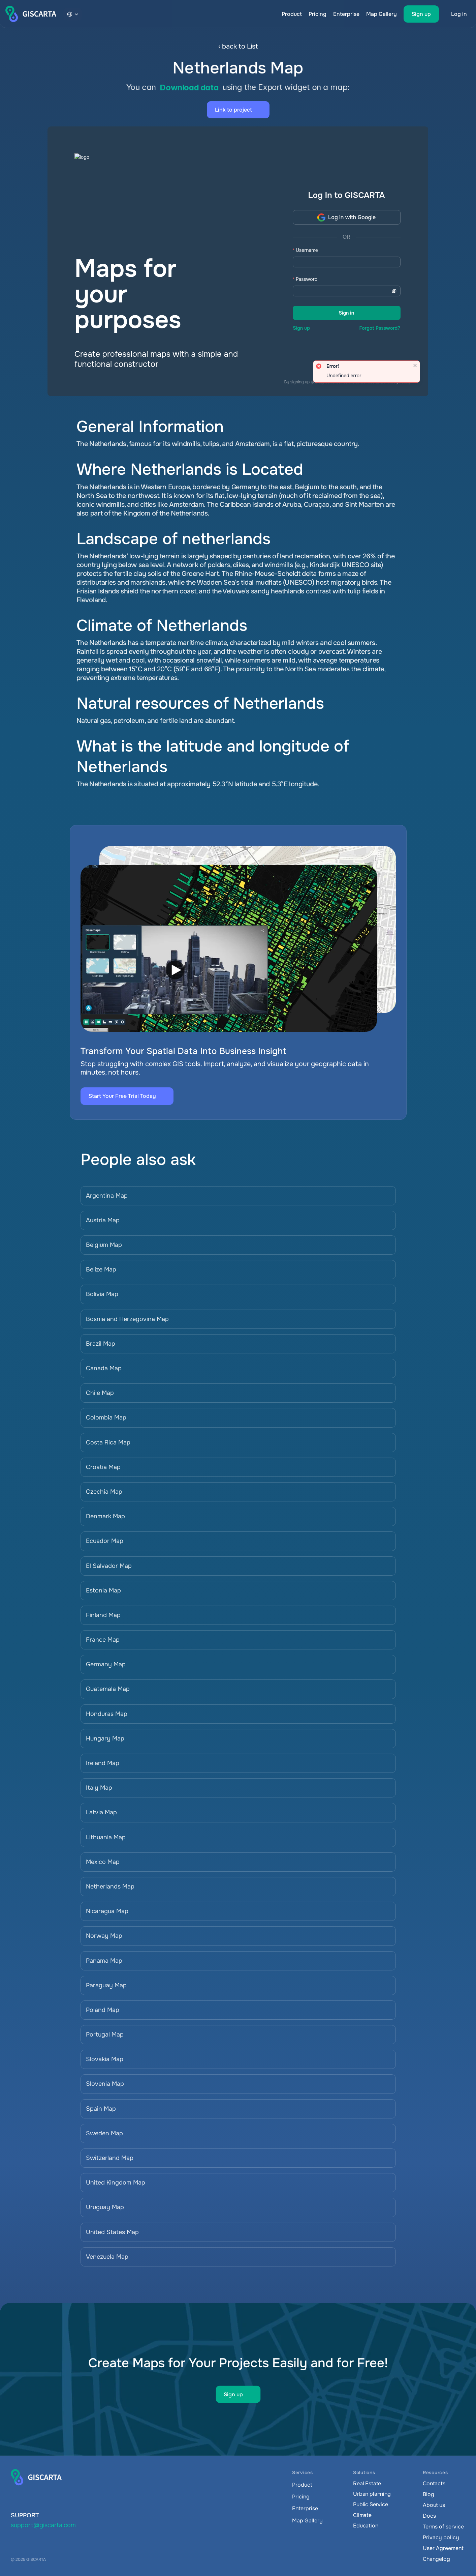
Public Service (370, 2504)
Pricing (317, 14)
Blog (428, 2494)
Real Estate (367, 2483)
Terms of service (443, 2526)
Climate (362, 2515)
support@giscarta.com (43, 2525)
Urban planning (372, 2493)
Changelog (436, 2559)
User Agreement (443, 2548)
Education (365, 2525)
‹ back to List (238, 46)
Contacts (434, 2483)
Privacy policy (441, 2537)
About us (434, 2505)
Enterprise (346, 14)
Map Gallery (381, 14)
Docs (429, 2515)
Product (292, 14)
